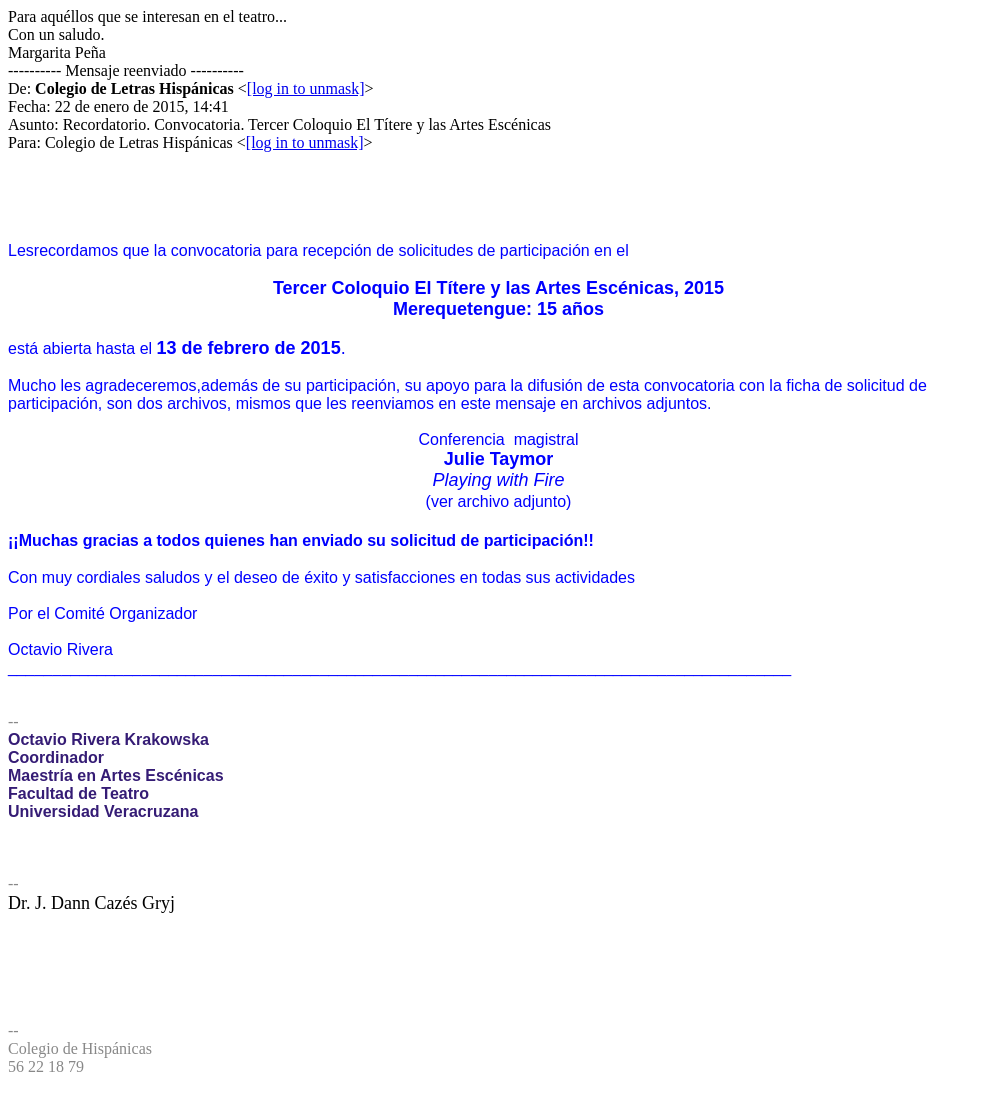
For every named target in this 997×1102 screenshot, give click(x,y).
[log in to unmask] (306, 88)
